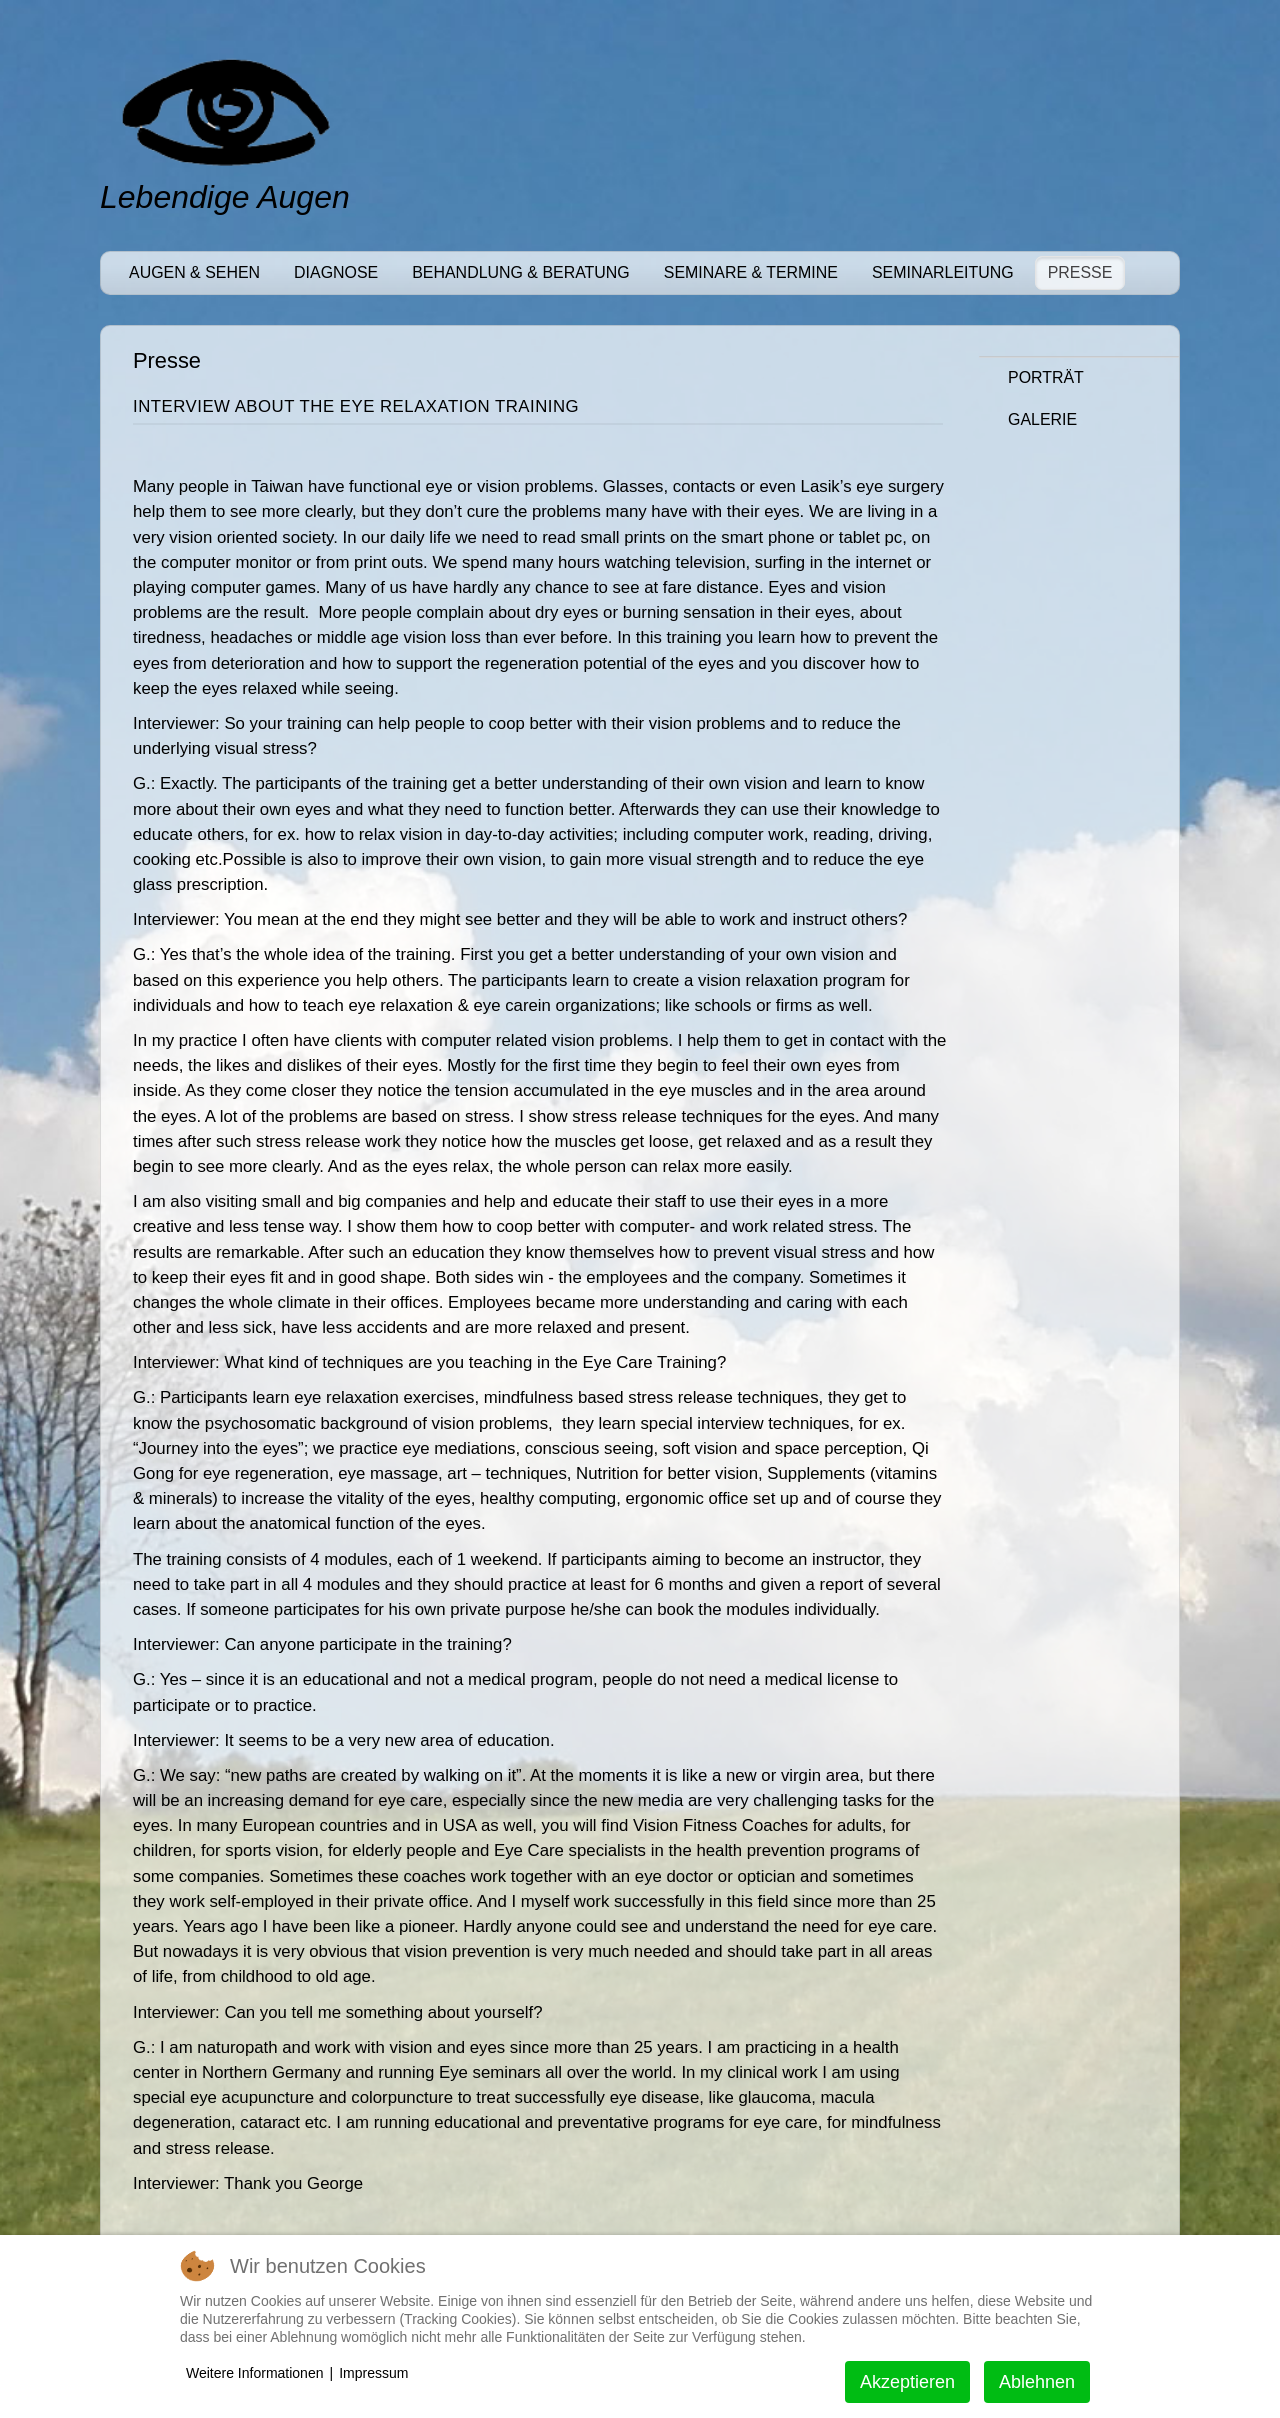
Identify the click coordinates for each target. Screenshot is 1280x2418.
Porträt (1046, 377)
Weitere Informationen (254, 2373)
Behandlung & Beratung (521, 272)
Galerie (1042, 419)
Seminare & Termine (751, 272)
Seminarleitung (943, 272)
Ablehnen (1037, 2382)
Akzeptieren (907, 2382)
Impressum (373, 2373)
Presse (1080, 272)
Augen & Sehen (194, 272)
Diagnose (336, 272)
